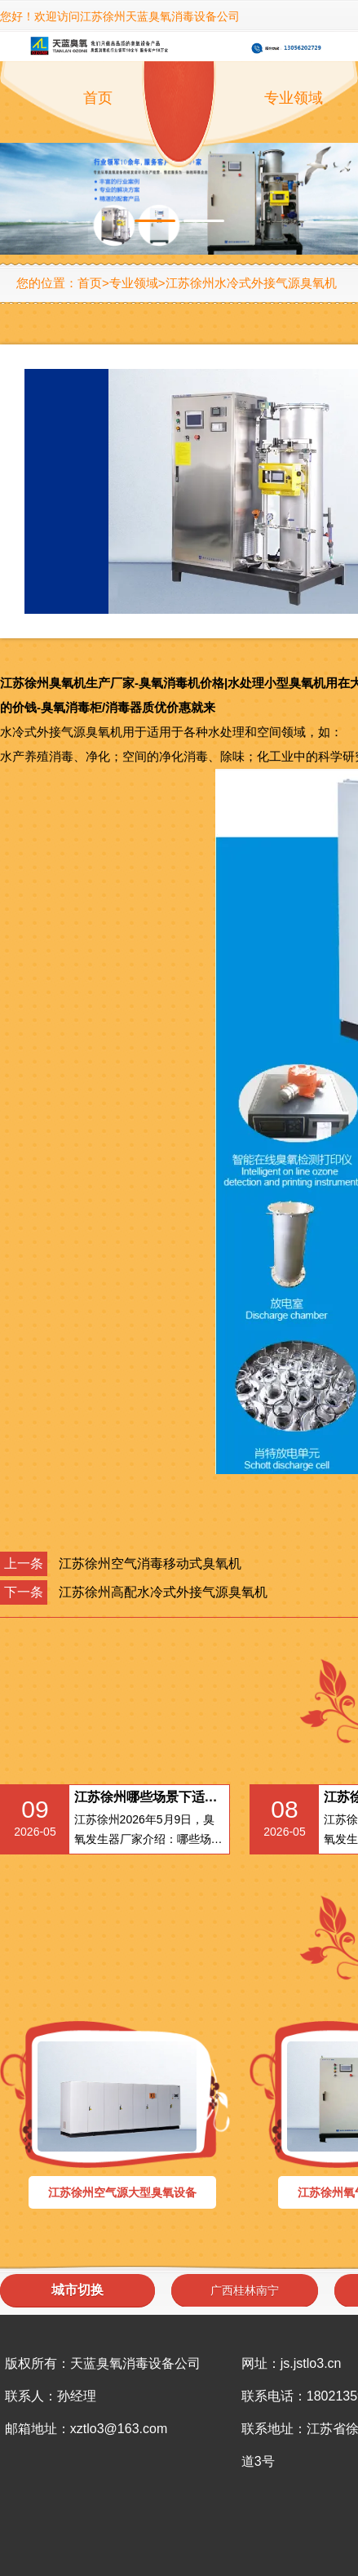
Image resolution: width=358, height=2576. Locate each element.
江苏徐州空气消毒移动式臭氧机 (150, 1563)
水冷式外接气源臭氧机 (61, 732)
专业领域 (133, 283)
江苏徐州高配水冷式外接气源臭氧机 (163, 1592)
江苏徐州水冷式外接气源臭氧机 (251, 283)
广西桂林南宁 (244, 2290)
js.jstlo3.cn (311, 2363)
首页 (98, 98)
